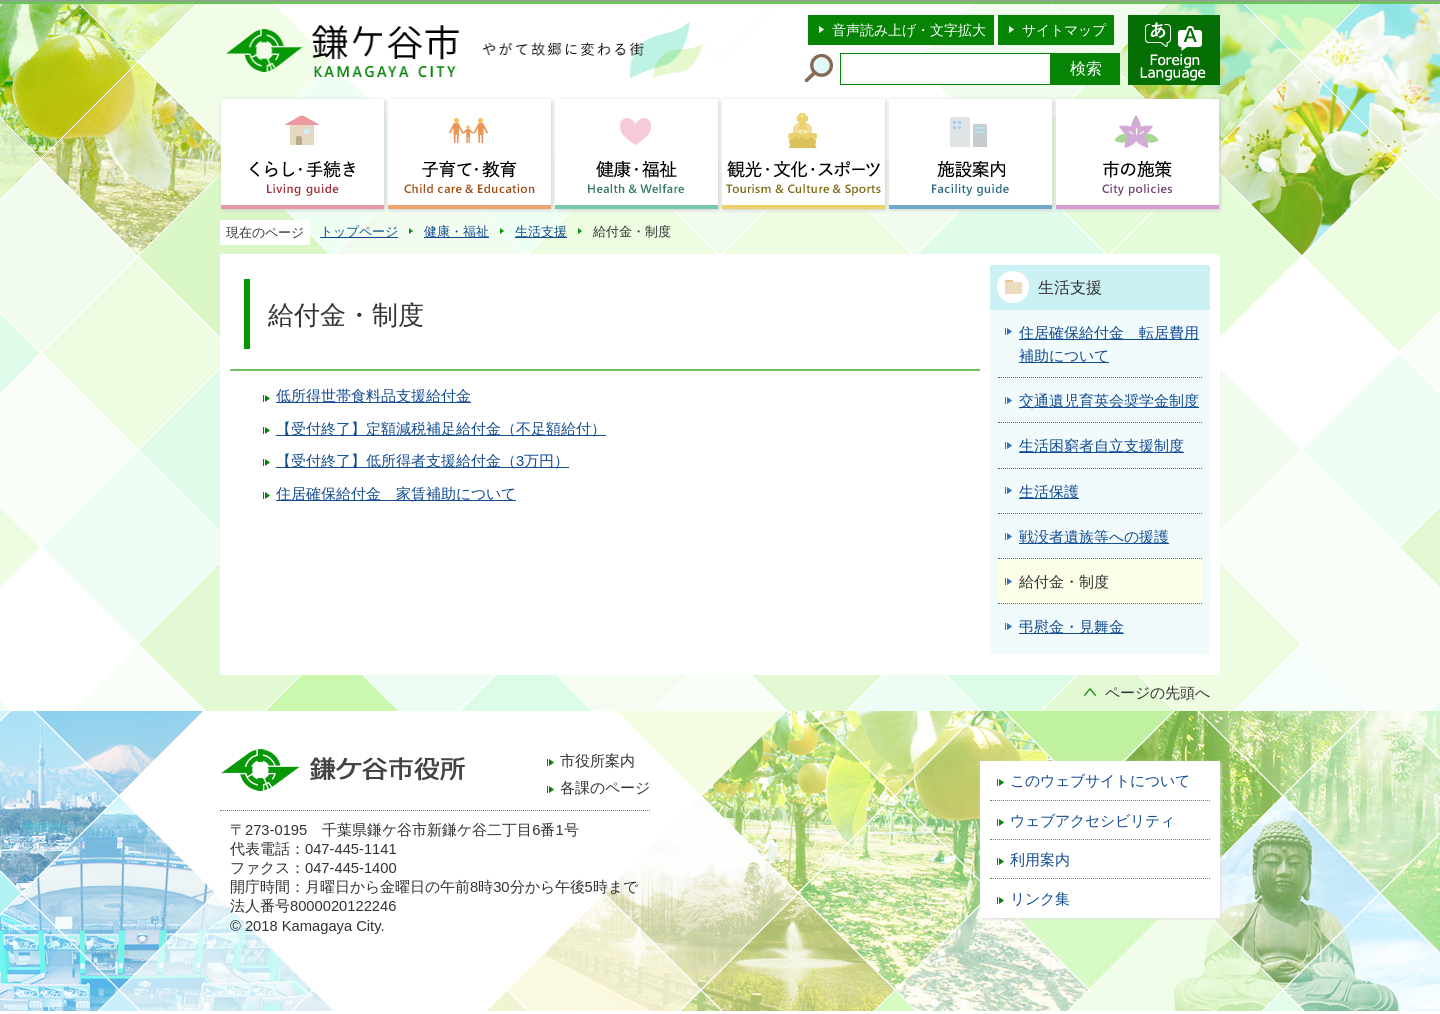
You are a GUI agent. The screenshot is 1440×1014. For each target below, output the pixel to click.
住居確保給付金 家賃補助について (396, 494)
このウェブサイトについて (1100, 781)
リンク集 (1040, 899)
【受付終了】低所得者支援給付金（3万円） (422, 461)
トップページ (359, 231)
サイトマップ (1064, 30)
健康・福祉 (456, 231)
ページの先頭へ (1157, 693)
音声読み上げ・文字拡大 (909, 30)
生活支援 (541, 231)
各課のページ (605, 788)
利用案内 (1040, 860)
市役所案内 (597, 761)
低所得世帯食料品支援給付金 (373, 396)
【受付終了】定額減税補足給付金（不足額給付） (441, 429)
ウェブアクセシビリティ (1092, 821)
